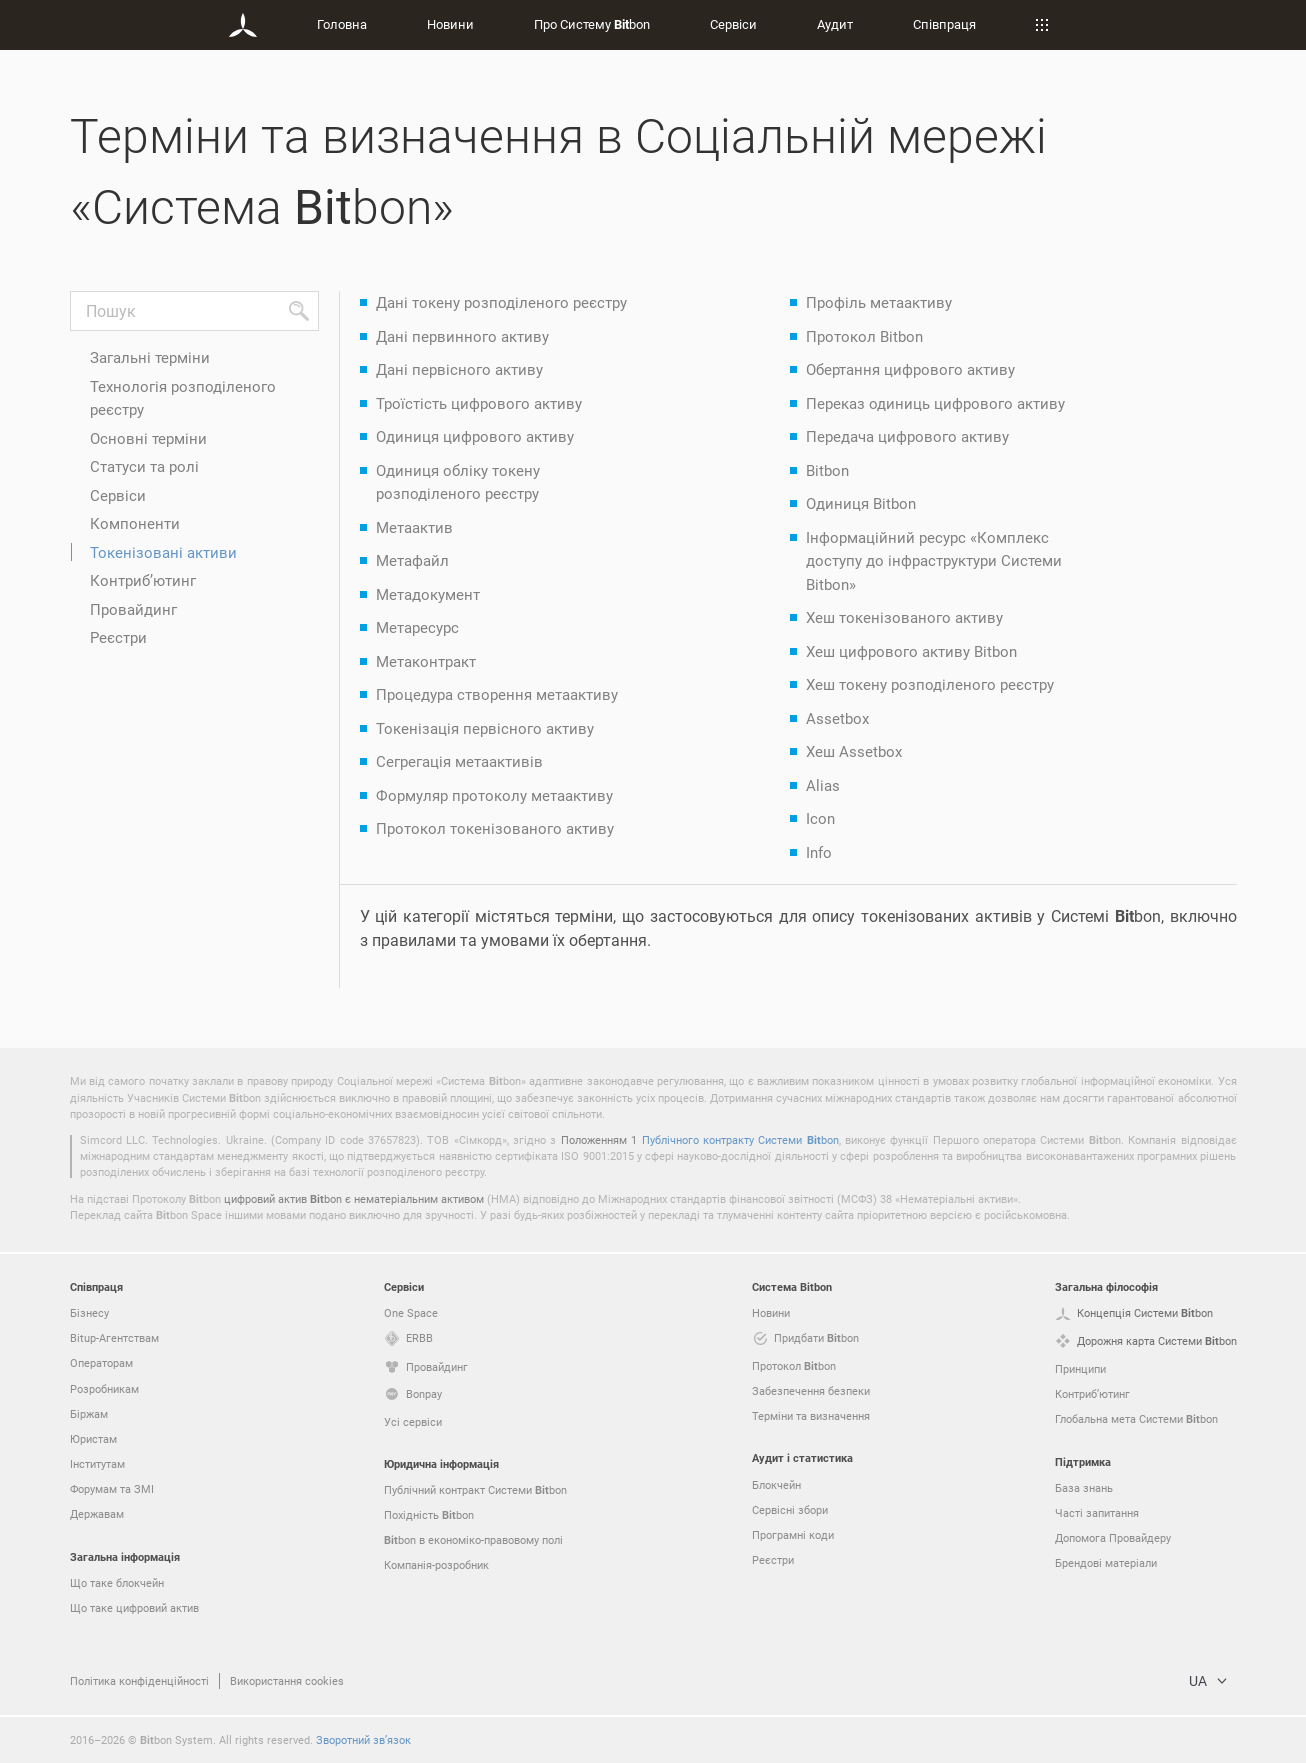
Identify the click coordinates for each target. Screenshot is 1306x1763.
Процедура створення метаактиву (497, 694)
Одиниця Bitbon (861, 503)
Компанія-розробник (436, 1564)
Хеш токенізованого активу (904, 617)
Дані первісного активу (459, 369)
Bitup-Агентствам (114, 1337)
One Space (411, 1312)
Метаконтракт (426, 661)
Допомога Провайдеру (1113, 1537)
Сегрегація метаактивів (459, 761)
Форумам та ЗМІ (112, 1488)
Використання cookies (287, 1680)
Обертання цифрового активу (910, 369)
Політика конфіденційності (139, 1680)
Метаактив (414, 527)
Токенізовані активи (163, 552)
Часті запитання (1097, 1512)
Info (819, 852)
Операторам (101, 1362)
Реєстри (118, 637)
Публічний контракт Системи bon (475, 1490)
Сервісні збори (790, 1509)
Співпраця (944, 24)
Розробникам (104, 1388)
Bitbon (827, 470)
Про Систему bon (592, 24)
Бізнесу (89, 1312)
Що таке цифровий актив (134, 1607)
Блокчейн (776, 1484)
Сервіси (733, 24)
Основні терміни (148, 438)
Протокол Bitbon (864, 336)
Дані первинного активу (462, 336)
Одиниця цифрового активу (475, 436)
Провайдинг (133, 609)
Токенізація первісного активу (485, 728)
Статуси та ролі (144, 466)
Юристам (93, 1438)
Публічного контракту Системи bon (740, 1139)
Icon (820, 818)
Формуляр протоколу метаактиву (494, 795)
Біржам (89, 1413)
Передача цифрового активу (907, 436)
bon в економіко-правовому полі (473, 1540)
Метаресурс (417, 627)
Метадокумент (428, 594)
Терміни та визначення (811, 1415)
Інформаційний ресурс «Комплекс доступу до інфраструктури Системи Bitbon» (934, 560)
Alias (823, 785)
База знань (1084, 1487)
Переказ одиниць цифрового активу (935, 403)
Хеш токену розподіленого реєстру (930, 684)
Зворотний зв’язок (363, 1739)
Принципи (1080, 1368)
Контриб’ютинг (143, 580)
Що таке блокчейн (117, 1582)
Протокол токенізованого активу (495, 828)
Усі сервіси (413, 1421)
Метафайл (412, 560)
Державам (97, 1513)
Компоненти (135, 523)
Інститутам (97, 1463)
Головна (342, 24)
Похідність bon (429, 1515)
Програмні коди (793, 1534)
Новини (450, 24)
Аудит (835, 24)
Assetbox (837, 718)
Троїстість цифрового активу (479, 403)
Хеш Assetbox (854, 751)
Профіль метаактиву (879, 302)
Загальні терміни (150, 357)
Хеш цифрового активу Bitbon (911, 651)
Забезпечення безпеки (811, 1390)
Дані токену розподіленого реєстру (501, 302)
